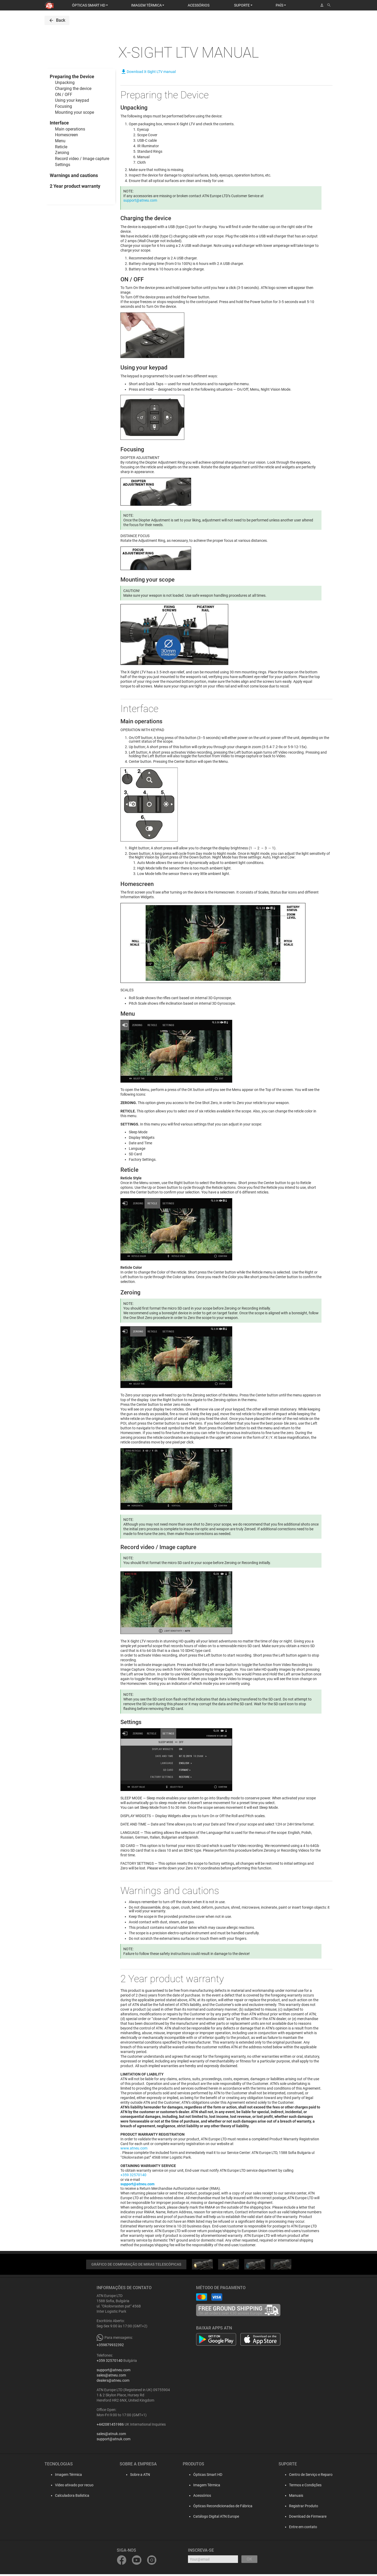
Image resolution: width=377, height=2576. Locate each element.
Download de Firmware (307, 2518)
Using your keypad (72, 100)
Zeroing (62, 152)
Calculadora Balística (67, 2497)
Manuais (296, 2497)
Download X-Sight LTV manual (148, 72)
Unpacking (65, 82)
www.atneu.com (133, 2149)
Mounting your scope (74, 112)
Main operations (70, 129)
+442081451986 (110, 2426)
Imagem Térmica (63, 2476)
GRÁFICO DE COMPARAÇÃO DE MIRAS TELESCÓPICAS (136, 2266)
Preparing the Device (72, 76)
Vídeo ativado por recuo (69, 2487)
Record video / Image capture (82, 158)
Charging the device (73, 88)
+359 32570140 (133, 2176)
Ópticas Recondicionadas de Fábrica (222, 2508)
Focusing (63, 106)
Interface (59, 123)
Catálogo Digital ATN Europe (216, 2518)
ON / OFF (63, 94)
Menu (60, 141)
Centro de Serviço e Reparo (310, 2476)
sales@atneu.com (111, 2377)
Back (57, 20)
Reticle (61, 147)
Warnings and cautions (74, 175)
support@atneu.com (140, 200)
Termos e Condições (305, 2487)
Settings (62, 164)
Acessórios (202, 2497)
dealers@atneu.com (113, 2382)
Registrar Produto (303, 2508)
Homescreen (66, 135)
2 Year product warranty (75, 186)
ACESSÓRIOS (198, 5)
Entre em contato (303, 2529)
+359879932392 (110, 2347)
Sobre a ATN (135, 2476)
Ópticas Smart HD (207, 2476)
